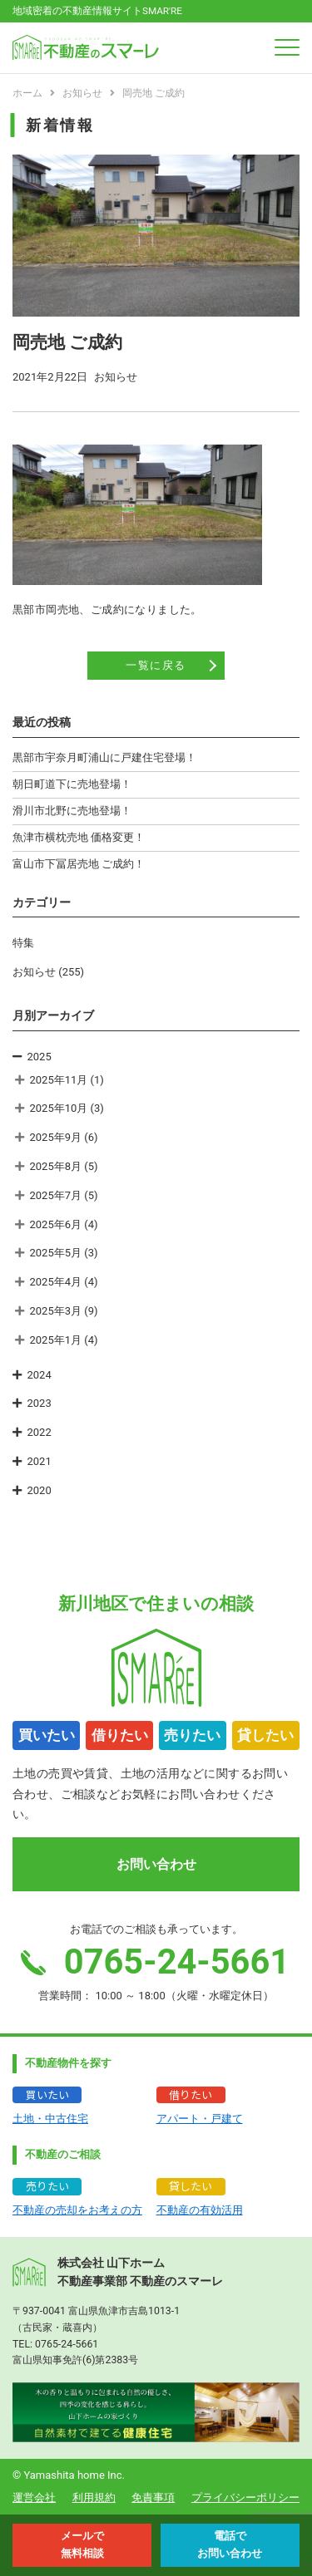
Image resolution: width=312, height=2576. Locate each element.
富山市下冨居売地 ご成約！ (78, 864)
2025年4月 (56, 1282)
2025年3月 (56, 1311)
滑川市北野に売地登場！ (71, 810)
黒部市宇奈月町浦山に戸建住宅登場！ (104, 757)
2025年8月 (56, 1166)
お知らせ (34, 972)
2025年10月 (59, 1108)
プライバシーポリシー (245, 2497)
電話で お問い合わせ (229, 2544)
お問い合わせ (156, 1864)
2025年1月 (56, 1340)
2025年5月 (56, 1252)
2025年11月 (59, 1080)
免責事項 (153, 2497)
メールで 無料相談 (82, 2544)
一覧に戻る (156, 665)
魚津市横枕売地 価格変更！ (78, 837)
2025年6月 (56, 1224)
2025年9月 (56, 1137)
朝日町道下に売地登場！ (71, 784)
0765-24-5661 (66, 2344)
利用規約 (94, 2497)
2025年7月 (56, 1195)
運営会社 (34, 2497)
